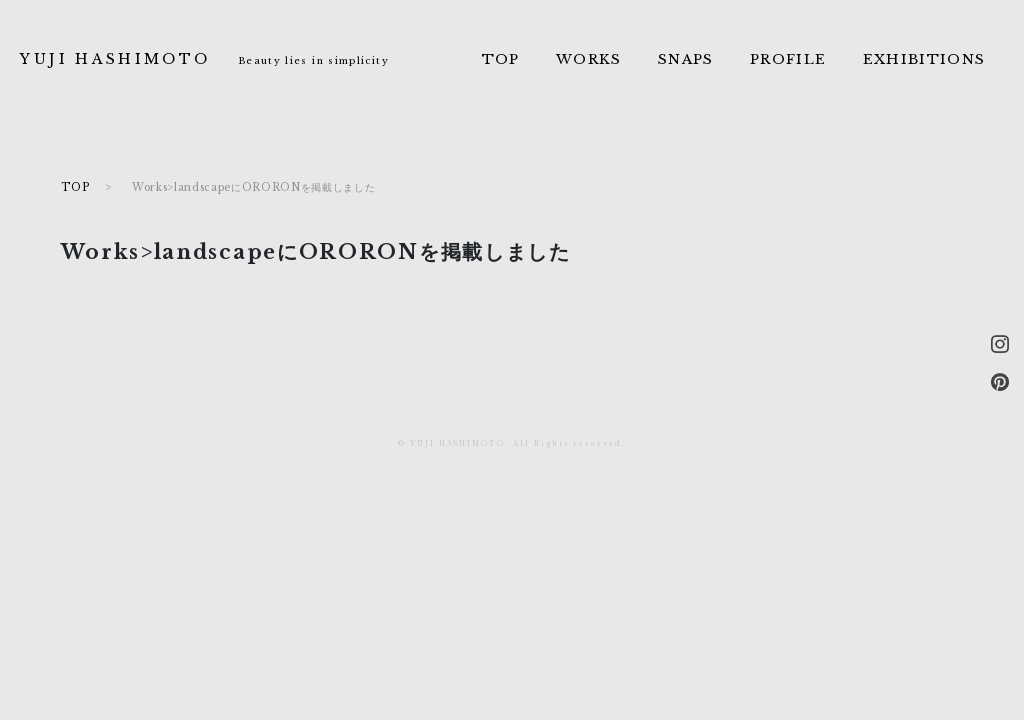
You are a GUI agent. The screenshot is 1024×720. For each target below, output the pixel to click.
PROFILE (788, 59)
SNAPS (686, 59)
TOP (501, 59)
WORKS (589, 59)
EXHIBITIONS (924, 59)
